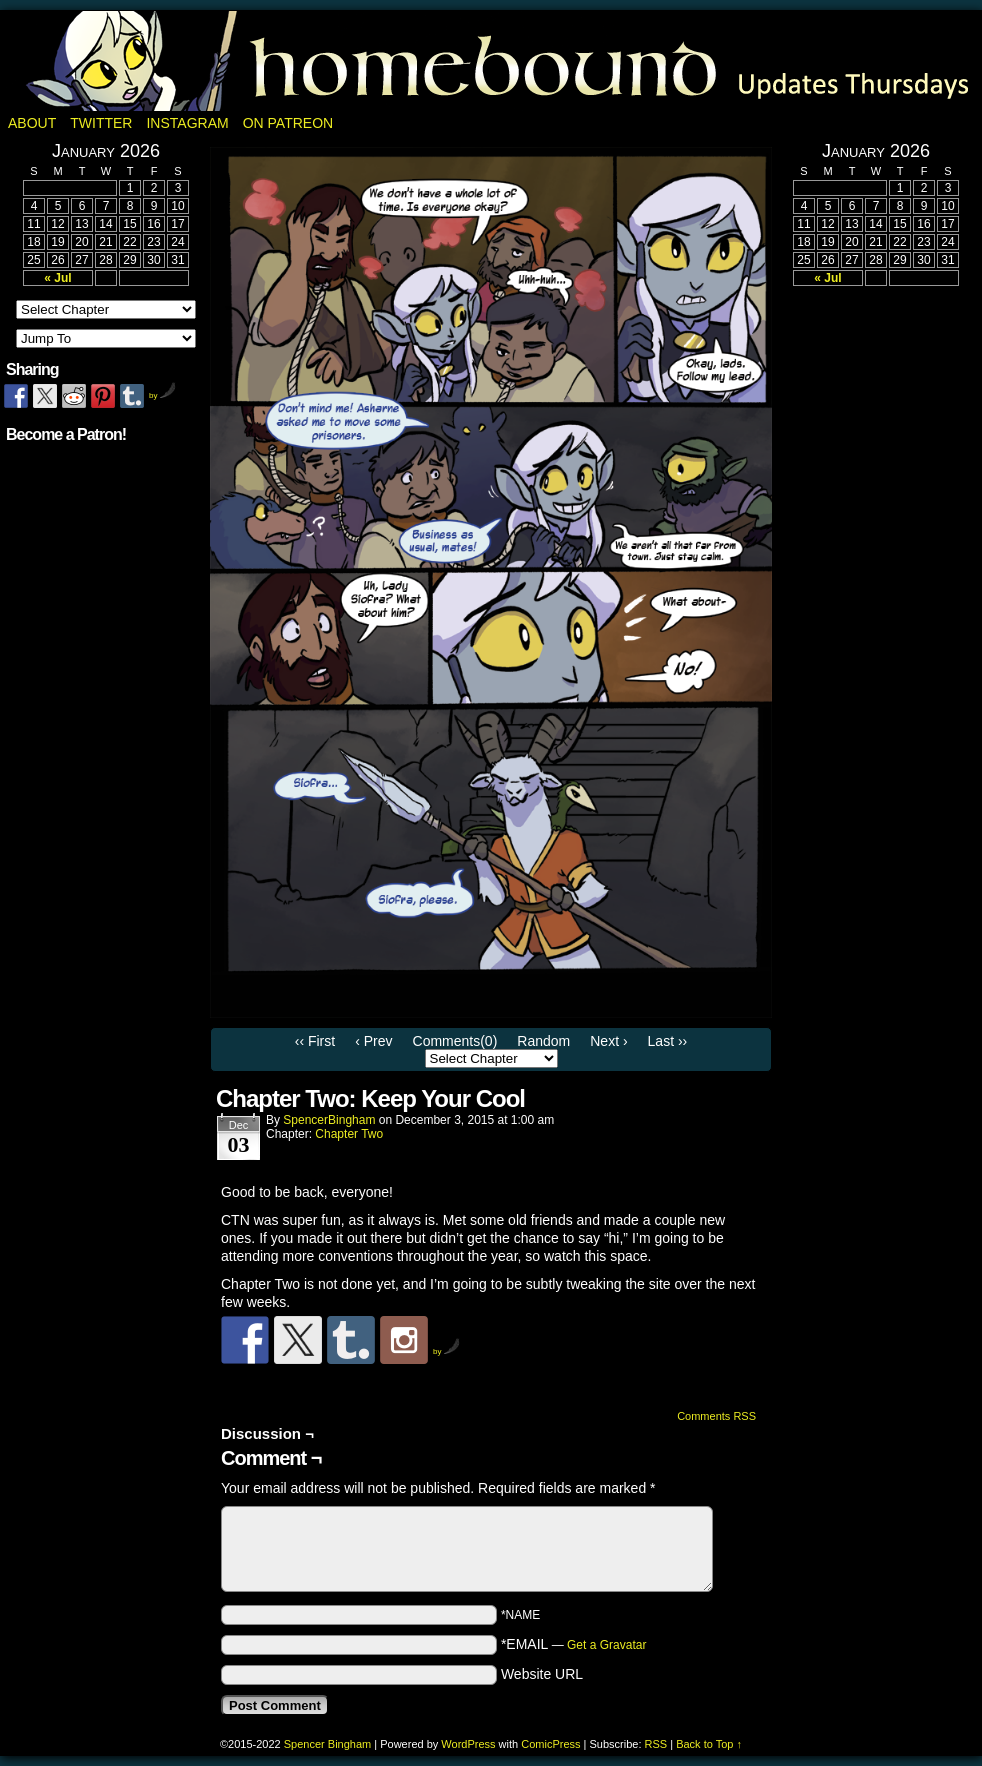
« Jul (57, 278)
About (32, 123)
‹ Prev (373, 1041)
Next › (608, 1041)
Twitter (101, 123)
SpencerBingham (329, 1120)
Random (543, 1041)
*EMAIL (574, 1644)
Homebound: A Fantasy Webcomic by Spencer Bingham (491, 61)
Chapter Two (349, 1134)
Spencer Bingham (327, 1744)
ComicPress (550, 1744)
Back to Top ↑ (709, 1744)
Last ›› (668, 1041)
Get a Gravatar (606, 1645)
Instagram (187, 123)
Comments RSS (716, 1416)
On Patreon (288, 123)
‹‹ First (315, 1041)
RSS (656, 1744)
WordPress (468, 1744)
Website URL (542, 1674)
